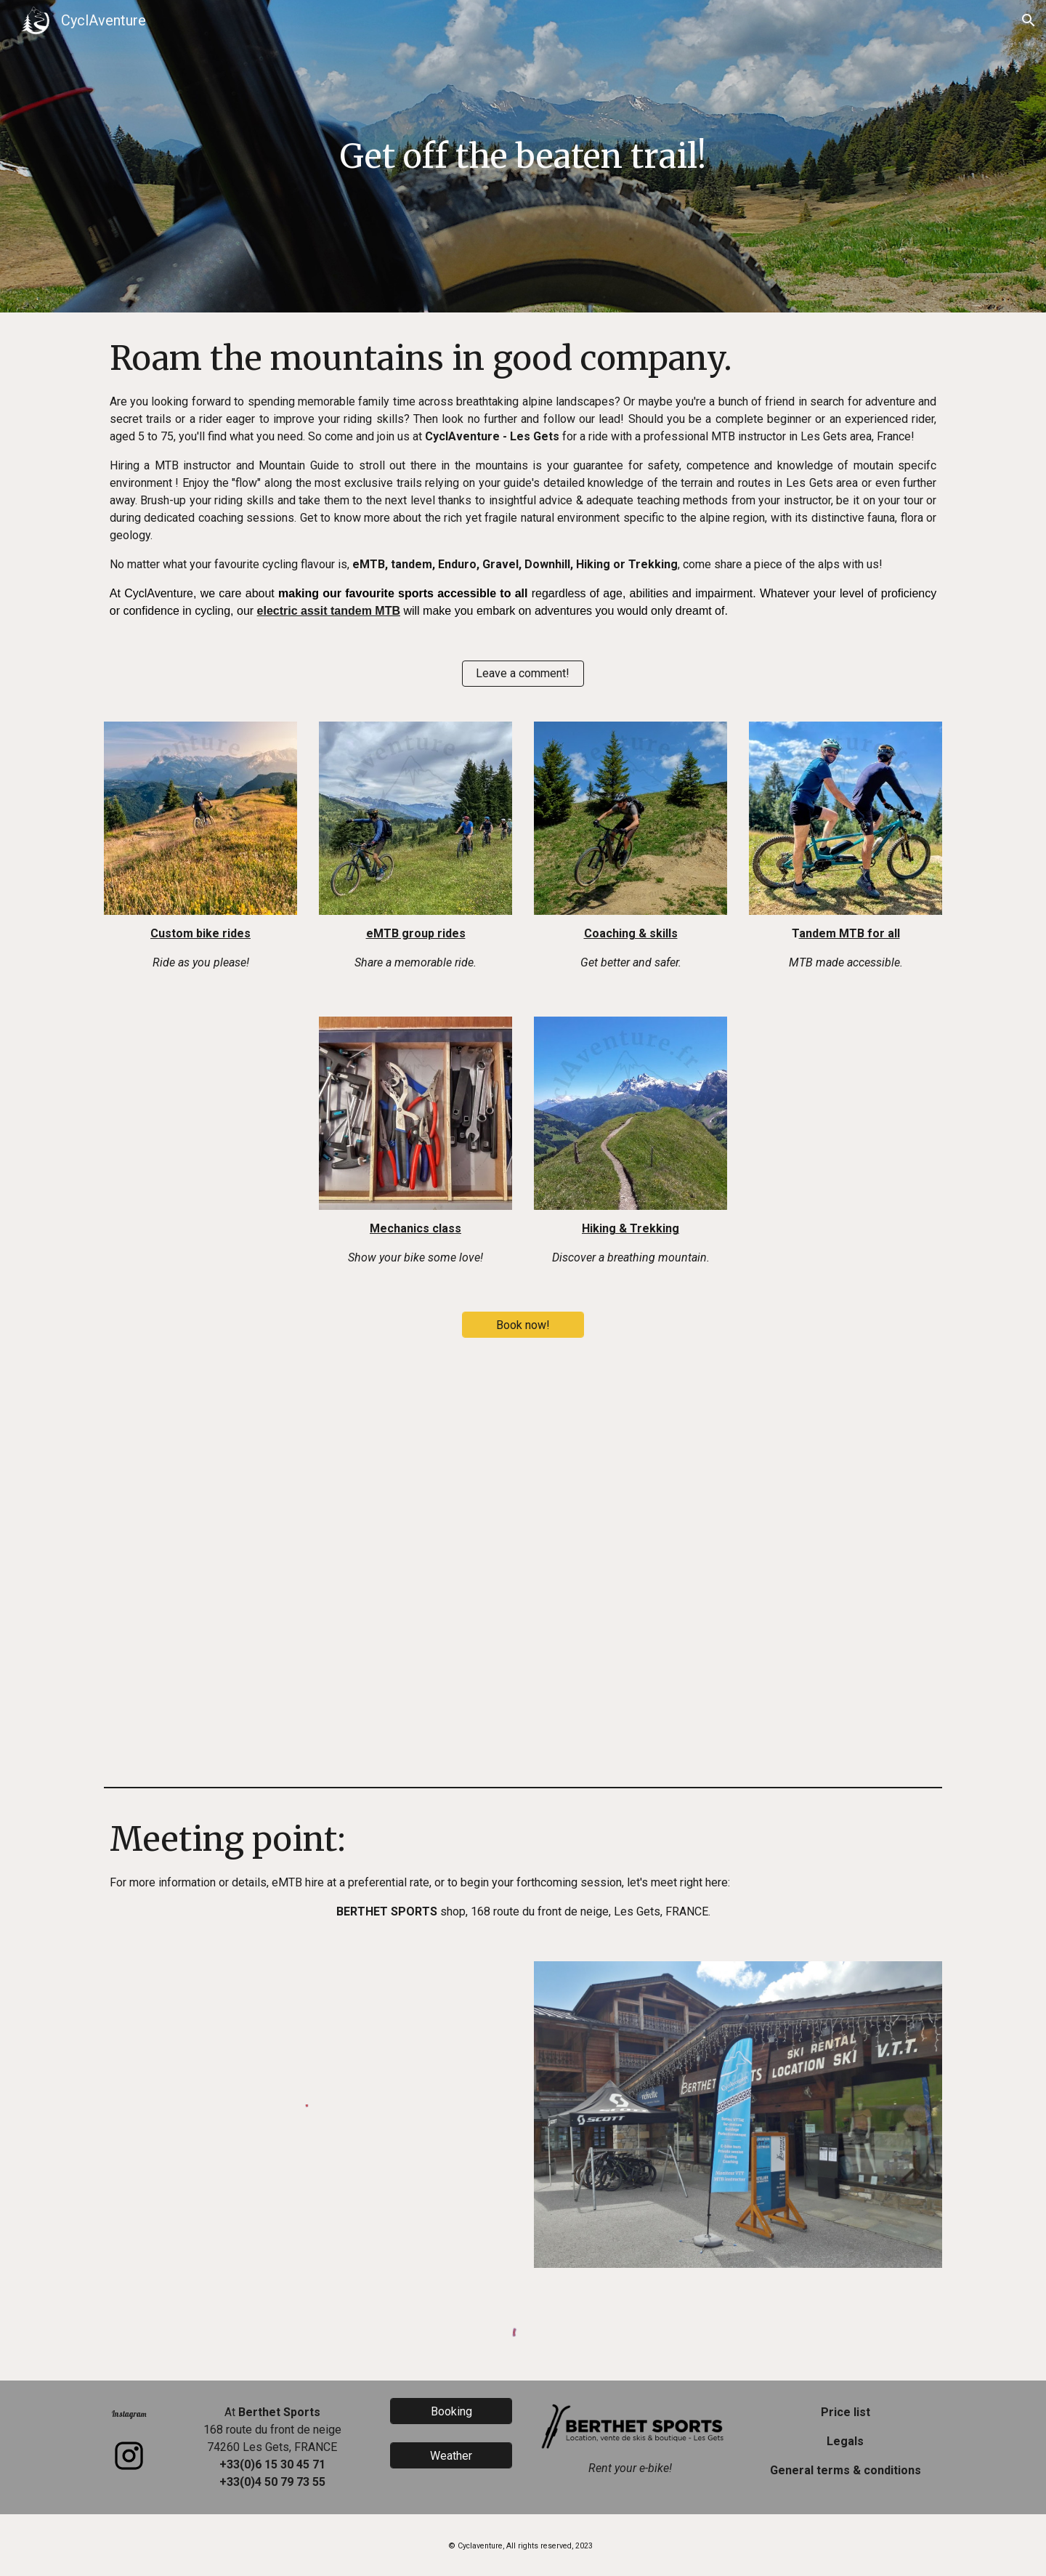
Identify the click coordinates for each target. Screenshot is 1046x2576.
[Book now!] (523, 1325)
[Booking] (451, 2411)
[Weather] (451, 2455)
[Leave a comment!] (523, 673)
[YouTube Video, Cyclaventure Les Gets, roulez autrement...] (522, 1568)
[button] (1028, 20)
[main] (523, 156)
